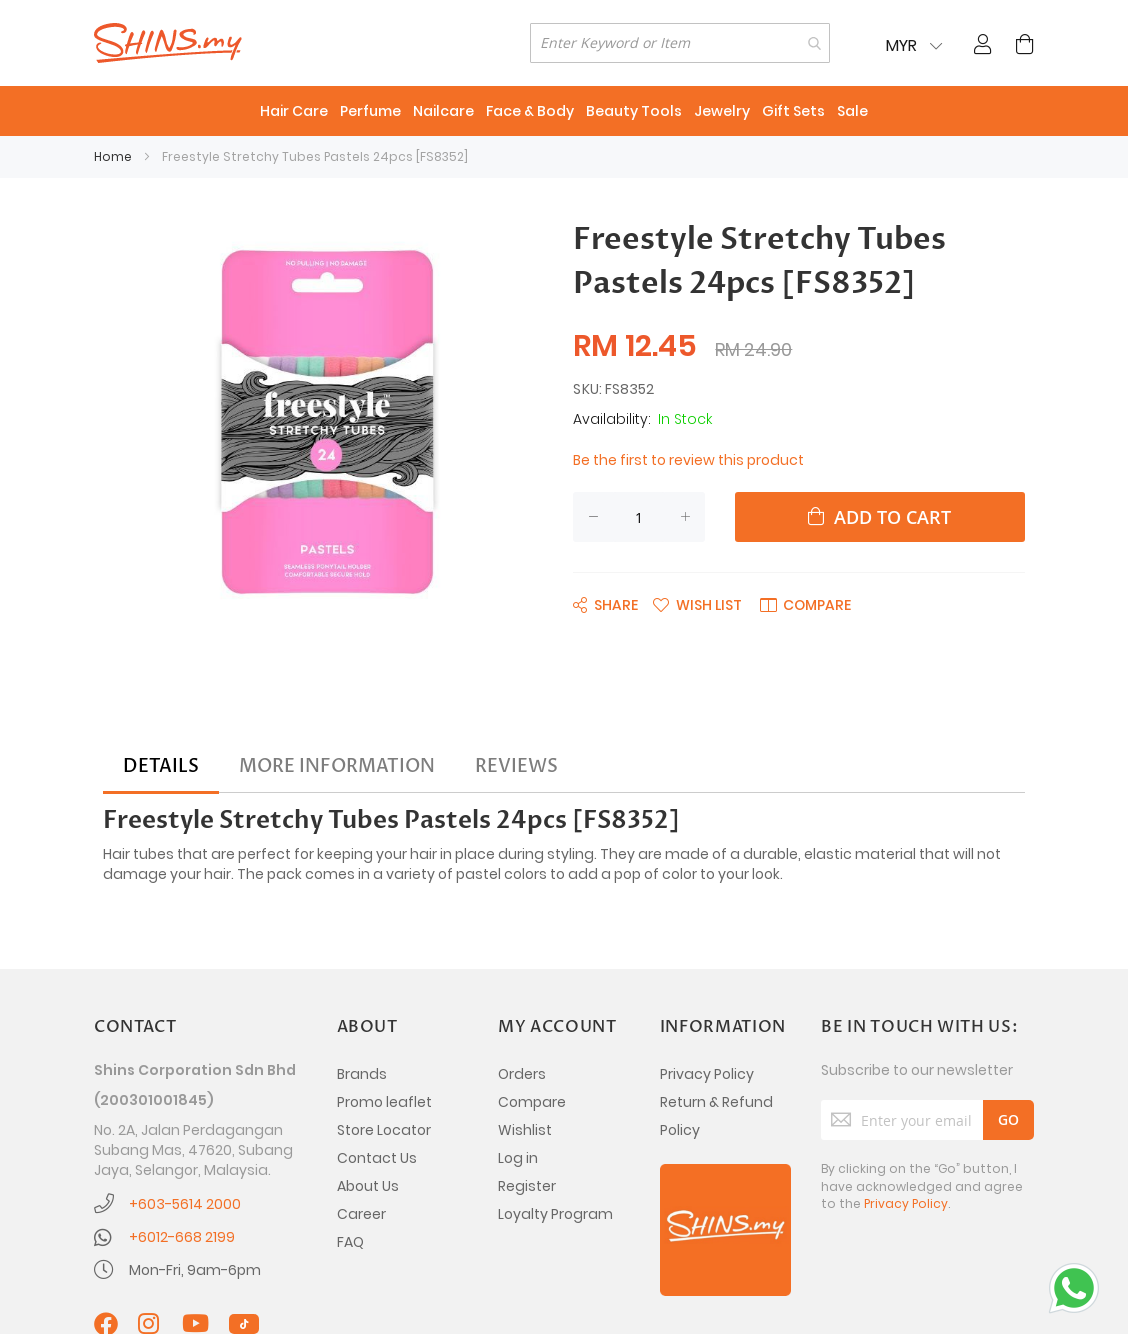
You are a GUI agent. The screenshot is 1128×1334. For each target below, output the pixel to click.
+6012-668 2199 (182, 1237)
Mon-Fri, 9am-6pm (195, 1270)
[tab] (161, 767)
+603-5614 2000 (185, 1204)
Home (113, 156)
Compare (532, 1102)
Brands (362, 1074)
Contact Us (377, 1158)
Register (527, 1186)
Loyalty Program (555, 1214)
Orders (522, 1074)
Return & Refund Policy (716, 1116)
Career (361, 1214)
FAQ (350, 1242)
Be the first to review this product (688, 460)
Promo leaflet (384, 1102)
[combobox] (680, 43)
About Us (368, 1186)
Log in (518, 1158)
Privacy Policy (707, 1074)
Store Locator (384, 1130)
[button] (697, 604)
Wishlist (525, 1130)
